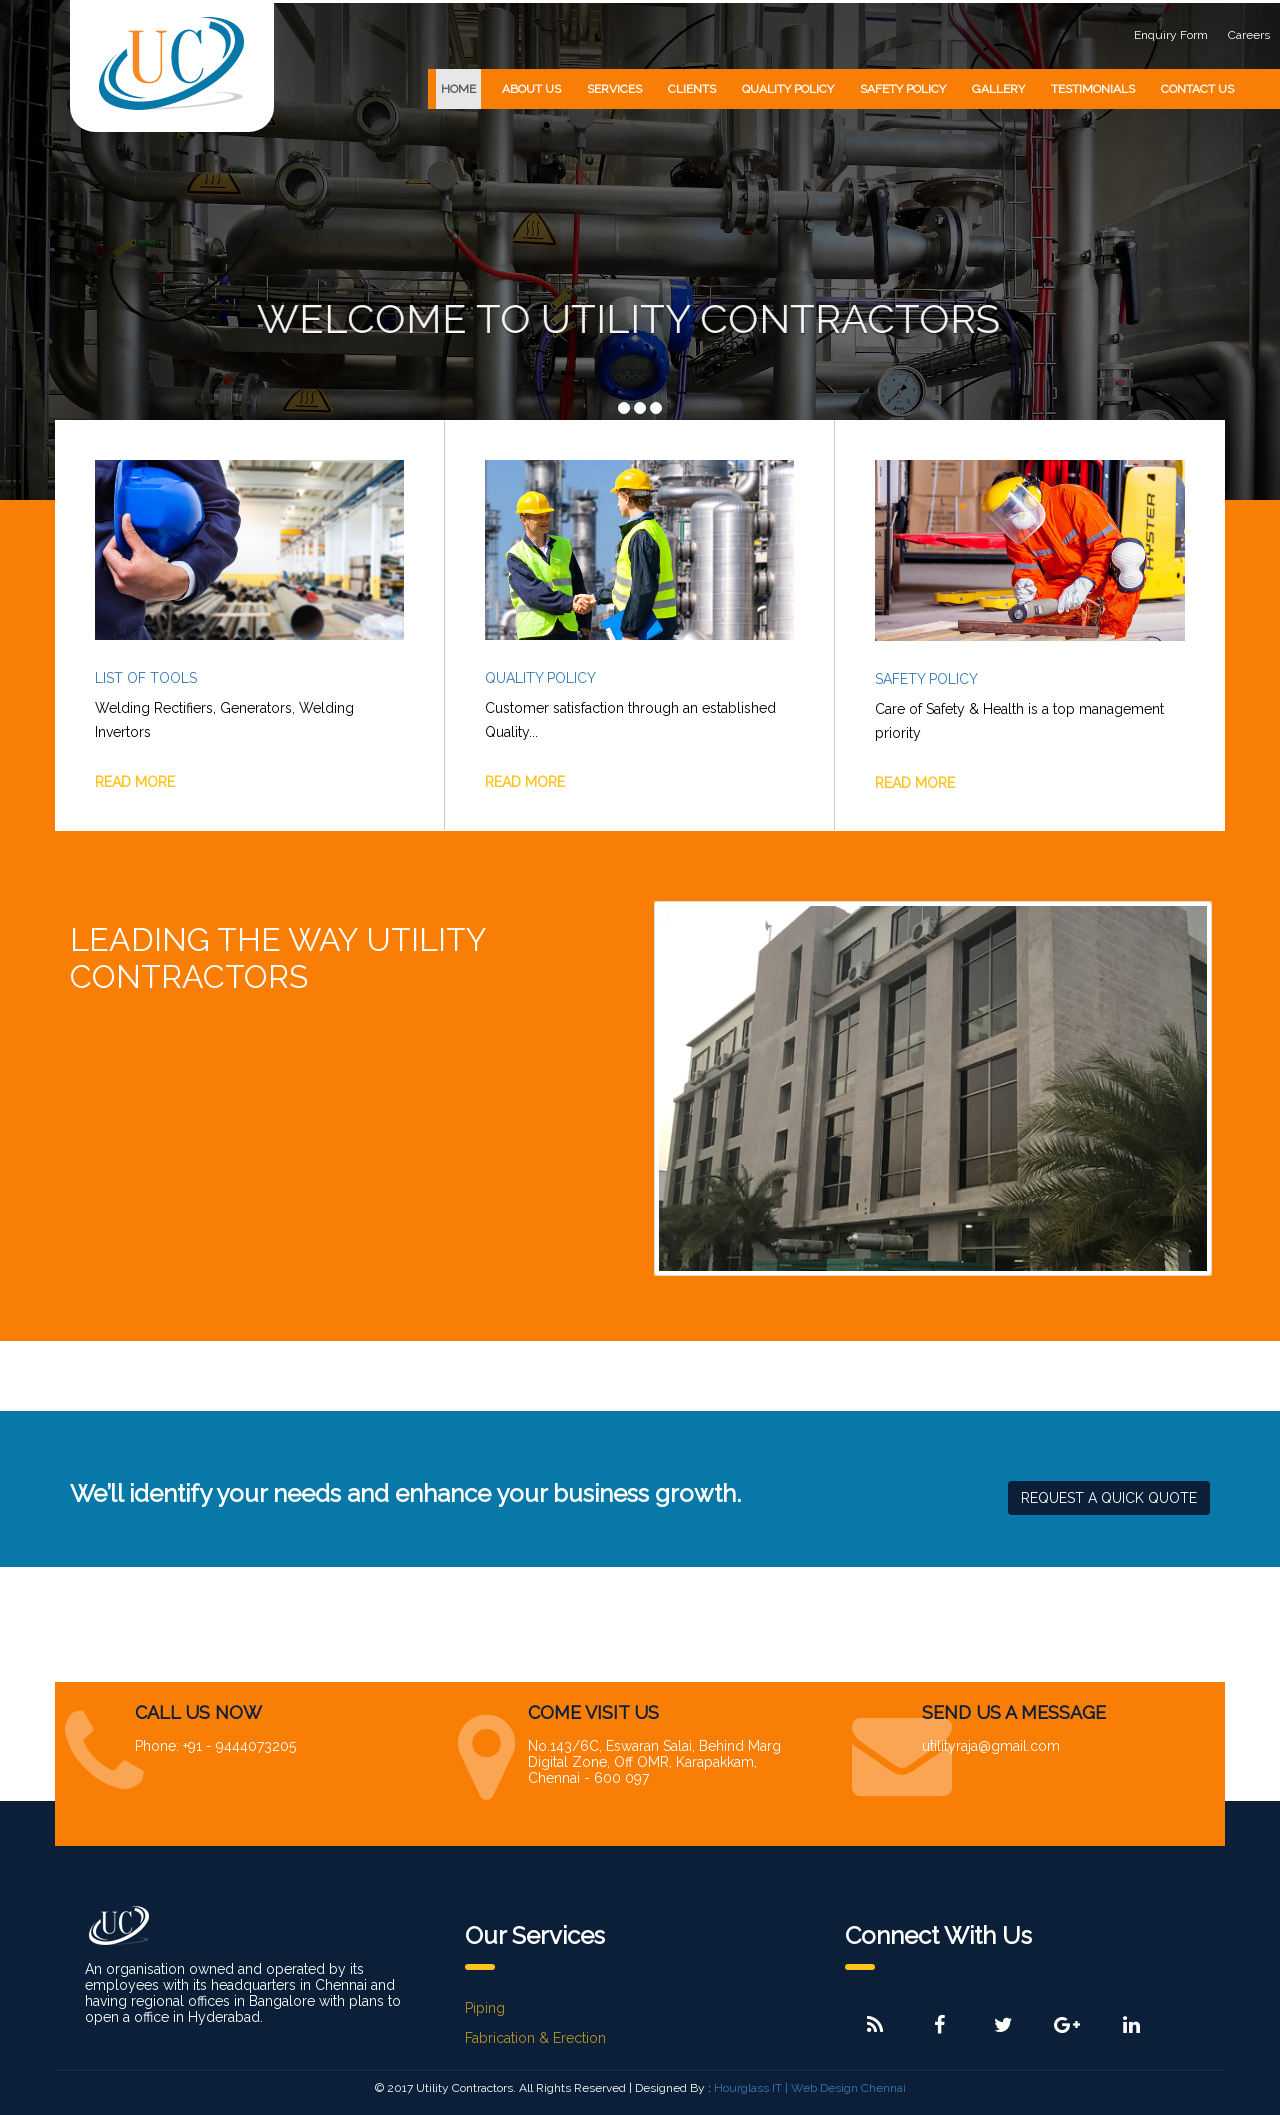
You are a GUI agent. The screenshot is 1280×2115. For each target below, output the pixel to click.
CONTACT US (1197, 89)
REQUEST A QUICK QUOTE (1109, 1498)
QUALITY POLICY (788, 89)
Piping (485, 2008)
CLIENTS (692, 89)
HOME (458, 89)
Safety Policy (926, 679)
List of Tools (146, 678)
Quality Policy (540, 678)
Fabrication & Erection (535, 2038)
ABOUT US (531, 89)
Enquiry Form (1171, 35)
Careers (1249, 35)
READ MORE (135, 782)
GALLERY (998, 89)
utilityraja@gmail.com (991, 1746)
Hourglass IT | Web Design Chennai (810, 2088)
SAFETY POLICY (903, 89)
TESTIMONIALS (1093, 89)
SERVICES (614, 89)
